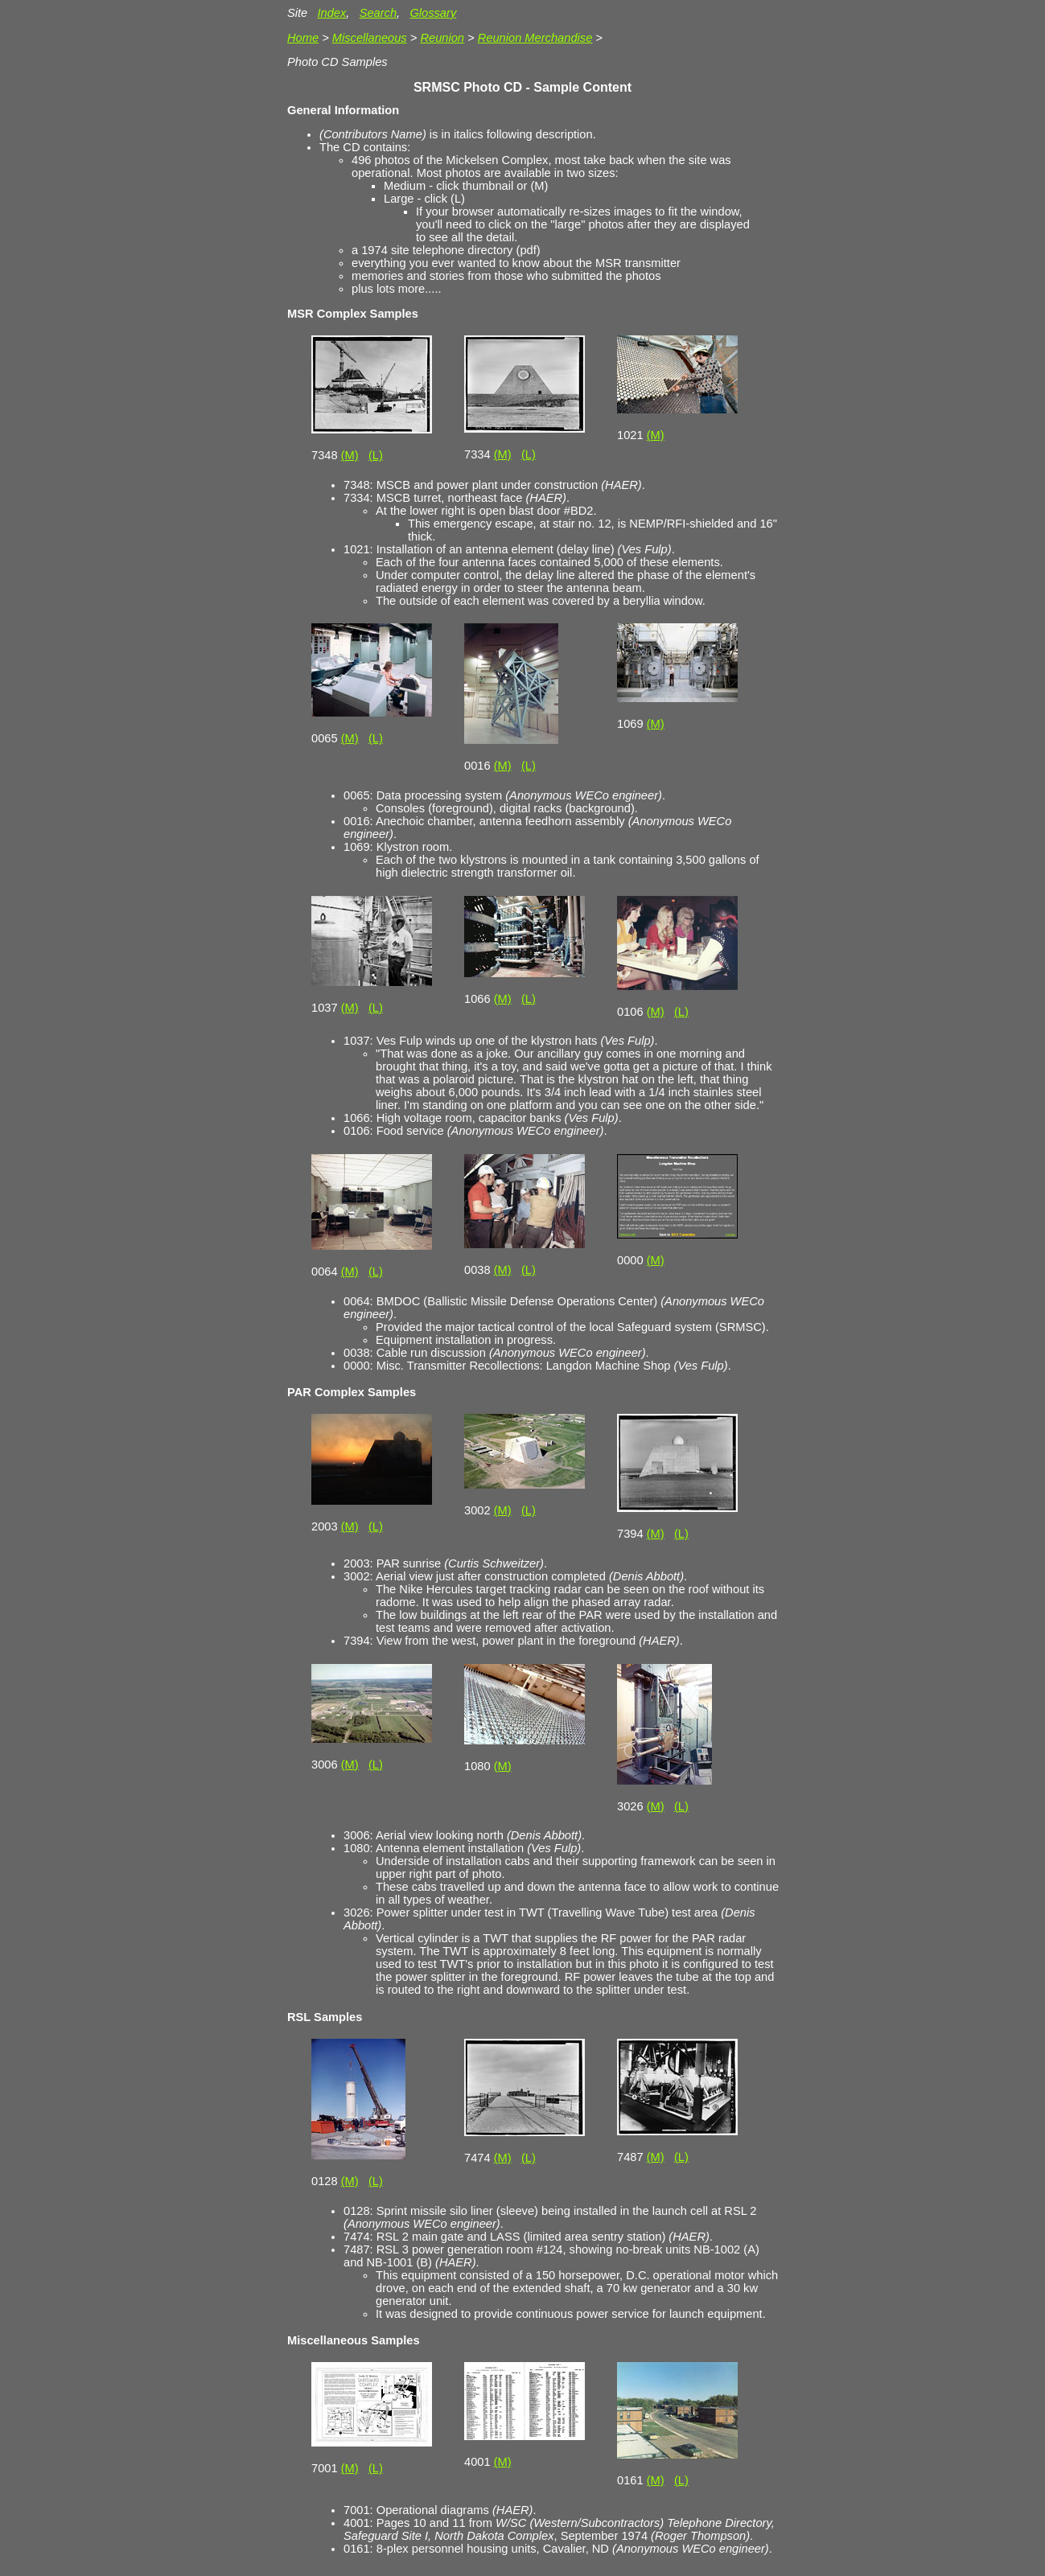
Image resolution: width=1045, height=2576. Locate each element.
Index (331, 12)
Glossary (432, 12)
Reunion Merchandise (535, 37)
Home (303, 37)
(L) (375, 455)
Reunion (442, 37)
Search (378, 12)
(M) (350, 455)
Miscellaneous (369, 37)
